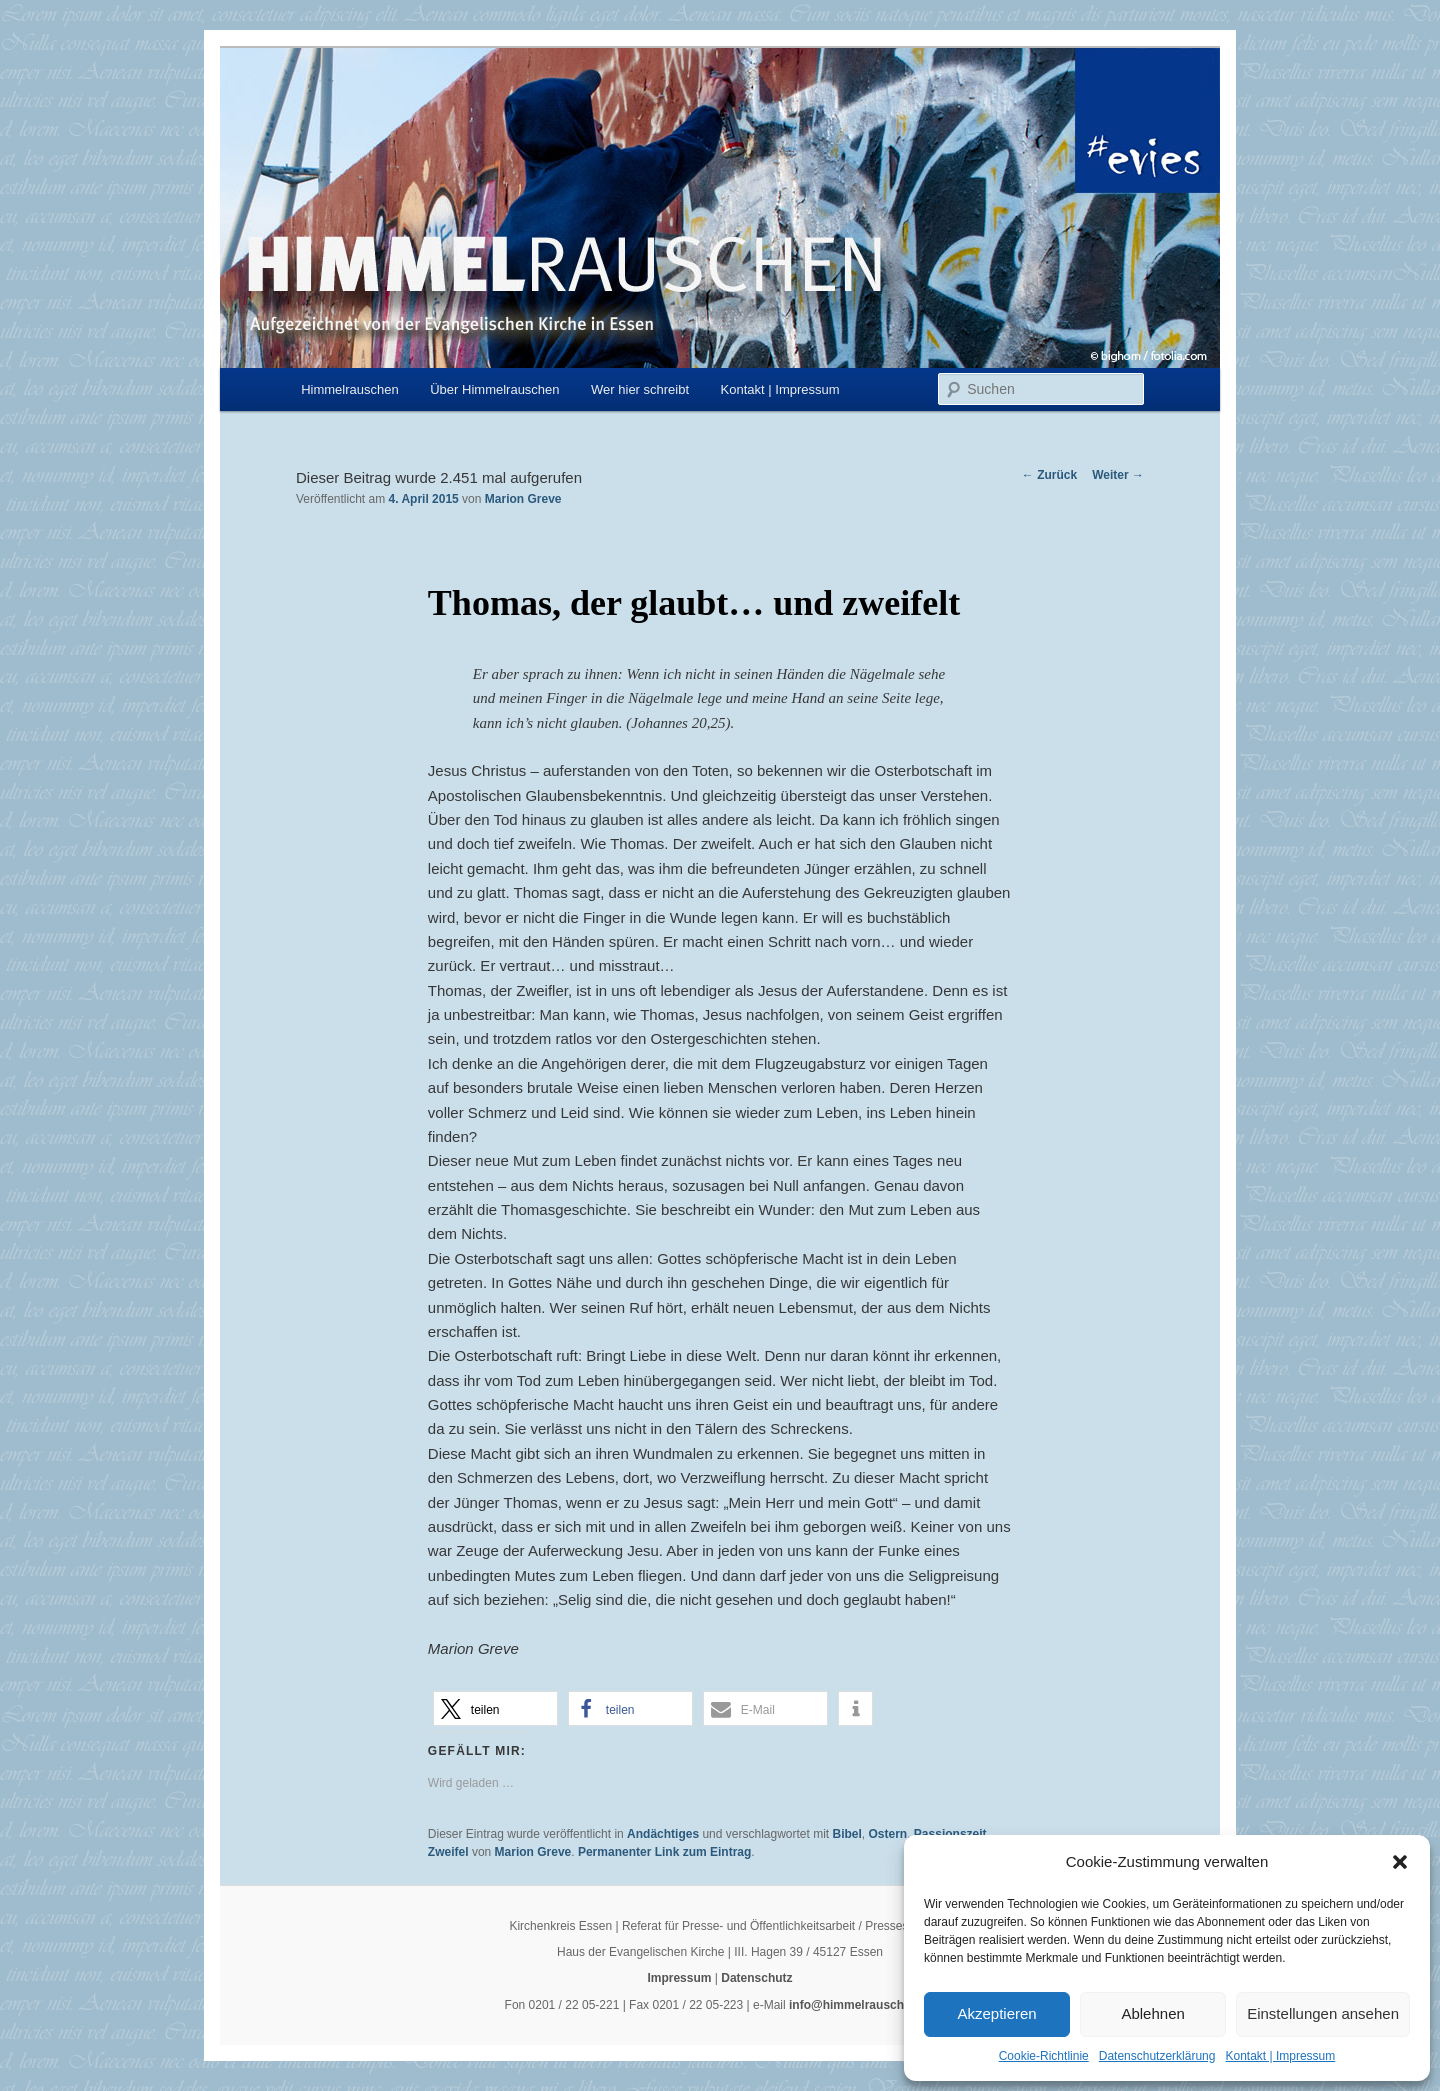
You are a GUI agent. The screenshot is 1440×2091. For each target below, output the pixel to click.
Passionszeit (950, 1834)
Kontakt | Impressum (1280, 2056)
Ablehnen (1152, 2013)
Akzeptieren (996, 2013)
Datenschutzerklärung (1157, 2056)
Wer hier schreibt (640, 389)
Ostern (888, 1834)
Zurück (1049, 475)
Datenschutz (756, 1978)
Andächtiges (663, 1834)
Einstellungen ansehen (1323, 2013)
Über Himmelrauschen (494, 389)
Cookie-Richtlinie (1044, 2056)
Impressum (679, 1978)
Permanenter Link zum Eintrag (664, 1852)
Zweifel (448, 1852)
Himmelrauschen (350, 389)
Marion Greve (523, 499)
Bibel (846, 1834)
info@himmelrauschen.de (862, 2005)
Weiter (1118, 475)
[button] (1400, 1862)
